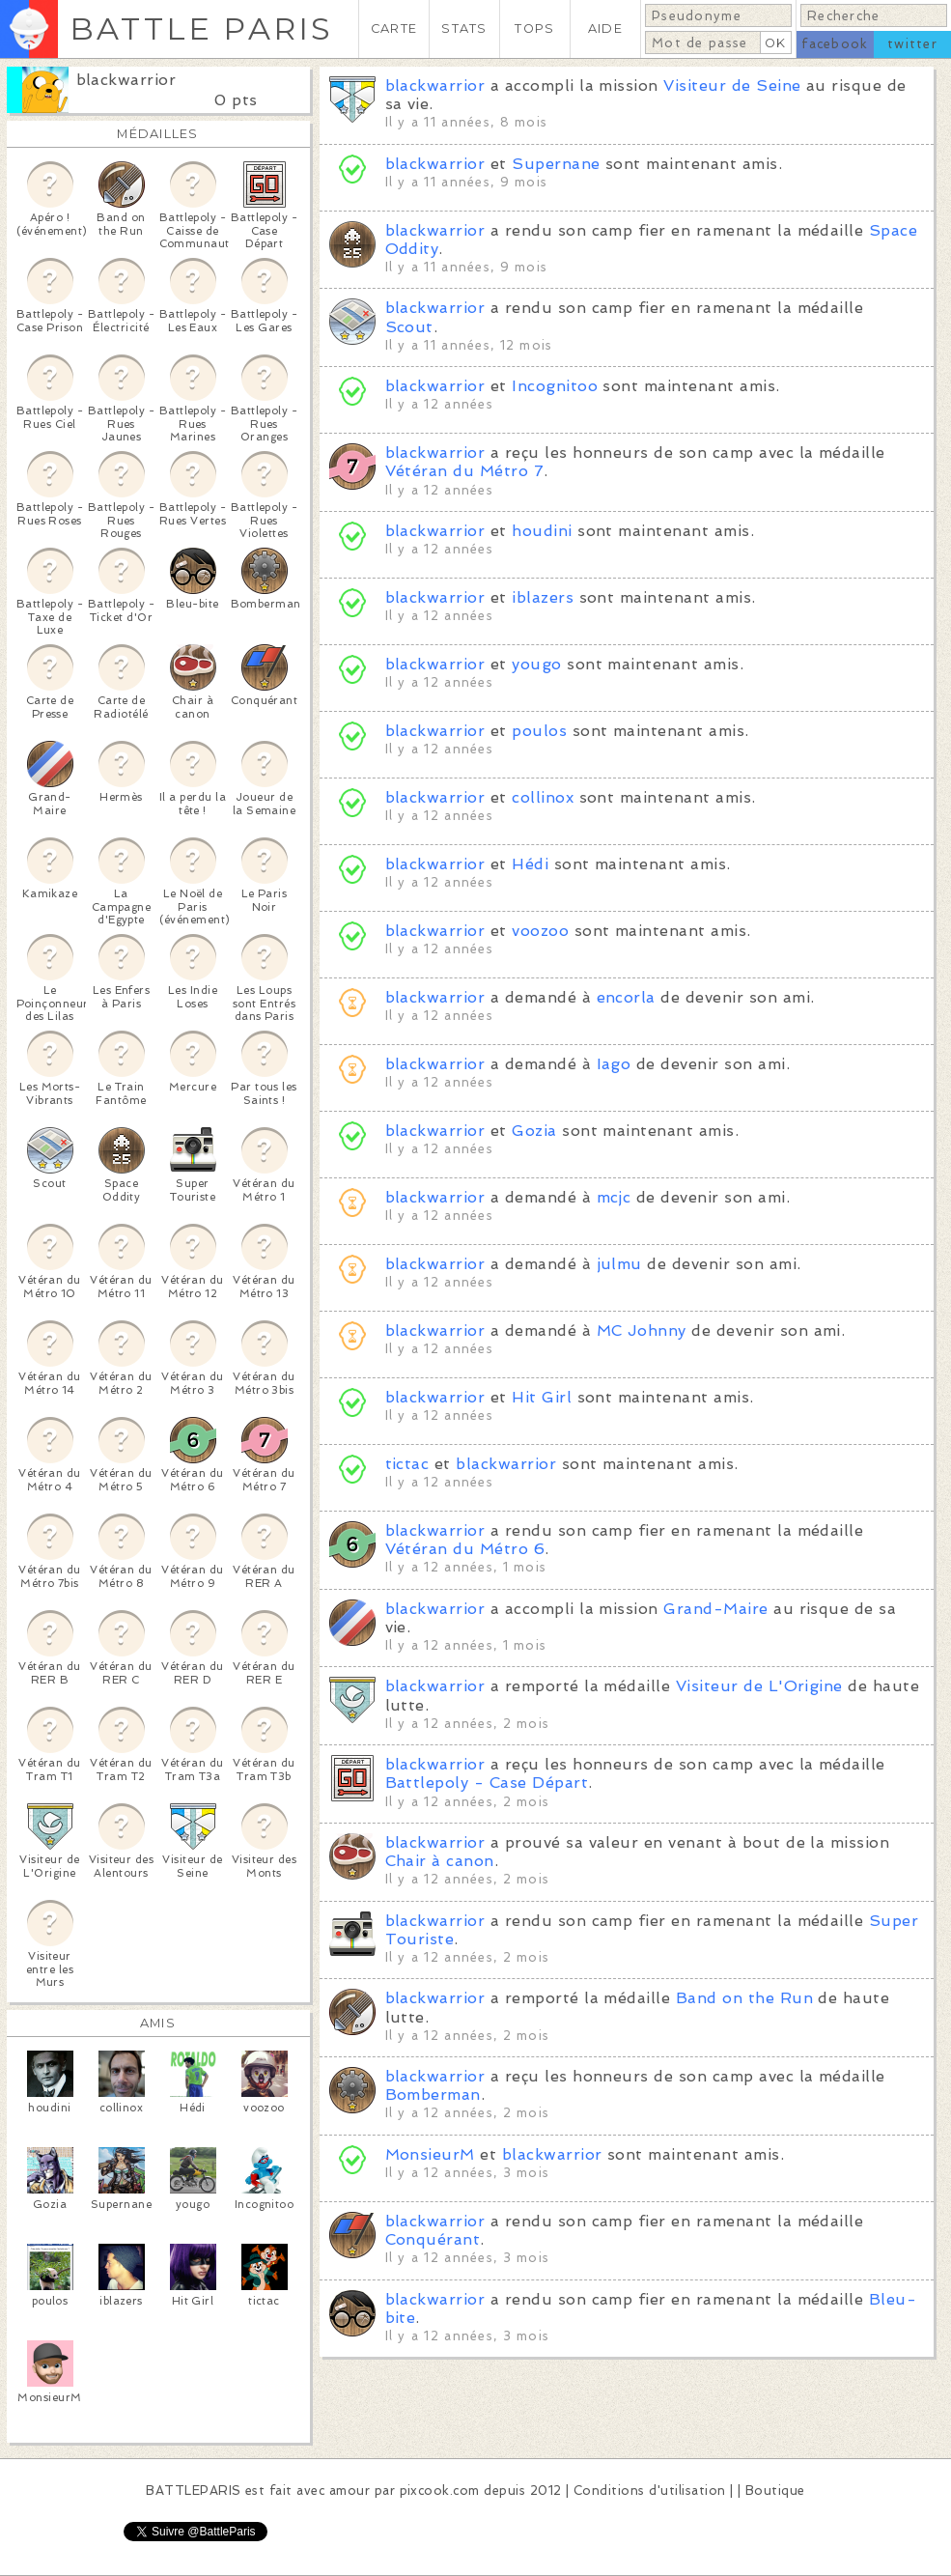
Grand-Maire (715, 1608)
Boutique (775, 2490)
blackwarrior (126, 80)
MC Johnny (641, 1330)
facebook (834, 44)
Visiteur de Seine (731, 85)
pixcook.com (440, 2490)
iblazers (542, 597)
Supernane (556, 164)
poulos (539, 731)
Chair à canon (439, 1861)
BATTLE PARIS (201, 28)
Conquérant (433, 2239)
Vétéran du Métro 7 (465, 471)
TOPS (534, 28)
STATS (464, 28)
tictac (407, 1464)
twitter (912, 44)
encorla (626, 997)
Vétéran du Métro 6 (465, 1549)
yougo (536, 664)
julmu (619, 1264)
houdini (542, 531)
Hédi (530, 864)
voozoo (540, 930)
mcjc (614, 1197)
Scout (409, 327)
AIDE (605, 28)
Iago (614, 1064)
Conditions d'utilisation (649, 2490)
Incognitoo (555, 386)
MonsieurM (430, 2154)
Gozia (534, 1130)
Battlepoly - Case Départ (487, 1782)
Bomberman (433, 2094)
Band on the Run (744, 1998)
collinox (542, 797)
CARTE (394, 28)
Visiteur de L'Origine (759, 1686)
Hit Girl (542, 1397)
